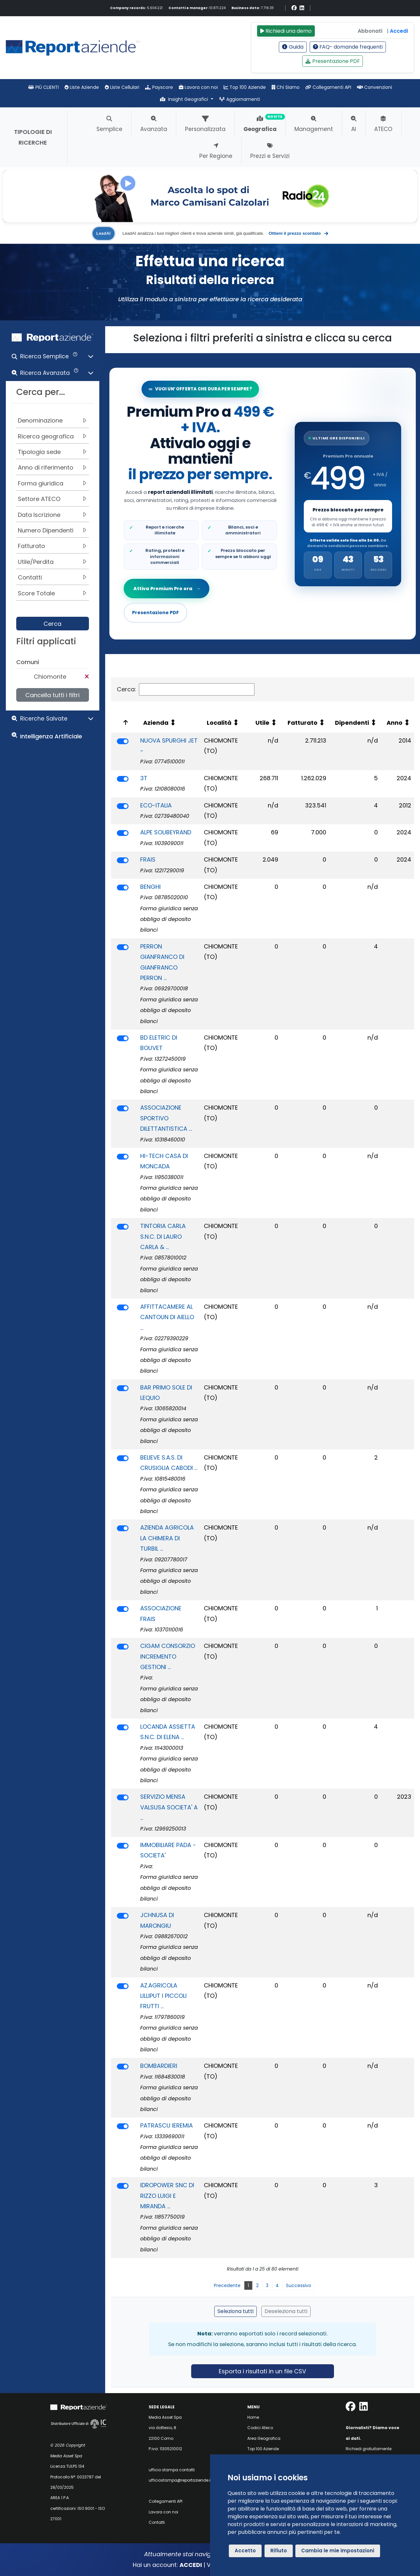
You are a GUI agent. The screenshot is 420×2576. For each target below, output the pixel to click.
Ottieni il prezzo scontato (298, 233)
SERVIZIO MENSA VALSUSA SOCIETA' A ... (169, 1807)
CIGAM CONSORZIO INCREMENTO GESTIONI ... (167, 1656)
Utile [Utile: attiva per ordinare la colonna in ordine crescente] (262, 723)
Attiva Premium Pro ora (166, 588)
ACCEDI (190, 2565)
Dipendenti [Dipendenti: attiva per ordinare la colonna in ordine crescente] (352, 723)
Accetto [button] (245, 2550)
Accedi (399, 31)
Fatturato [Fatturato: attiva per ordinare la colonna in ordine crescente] (302, 723)
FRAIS (147, 859)
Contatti (157, 2522)
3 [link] (267, 2285)
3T (143, 778)
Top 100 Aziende (245, 87)
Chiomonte (50, 677)
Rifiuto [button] (278, 2550)
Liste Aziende (82, 87)
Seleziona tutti (235, 2311)
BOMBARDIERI (158, 2066)
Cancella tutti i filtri (52, 695)
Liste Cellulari (122, 87)
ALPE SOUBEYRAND (165, 832)
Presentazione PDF (332, 61)
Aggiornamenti (239, 99)
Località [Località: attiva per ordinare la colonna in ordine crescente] (219, 723)
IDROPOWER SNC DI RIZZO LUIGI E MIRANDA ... (167, 2195)
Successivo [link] (298, 2285)
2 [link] (257, 2285)
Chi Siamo (286, 87)
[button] (52, 357)
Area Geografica (263, 2438)
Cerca (52, 624)
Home (253, 2417)
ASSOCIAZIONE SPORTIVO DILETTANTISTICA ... (166, 1118)
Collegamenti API (328, 87)
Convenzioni (374, 87)
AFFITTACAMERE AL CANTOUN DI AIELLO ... (167, 1317)
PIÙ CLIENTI (43, 87)
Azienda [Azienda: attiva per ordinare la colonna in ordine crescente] (155, 723)
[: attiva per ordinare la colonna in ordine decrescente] (124, 722)
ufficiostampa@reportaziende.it (180, 2480)
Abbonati (370, 31)
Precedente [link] (227, 2285)
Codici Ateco (260, 2427)
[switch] (123, 741)
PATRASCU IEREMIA (166, 2125)
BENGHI (150, 887)
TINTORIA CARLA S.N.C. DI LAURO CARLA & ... (163, 1236)
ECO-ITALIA (156, 805)
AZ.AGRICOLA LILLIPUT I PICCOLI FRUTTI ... (163, 1995)
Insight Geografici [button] (184, 99)
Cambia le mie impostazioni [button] (337, 2550)
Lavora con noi (198, 87)
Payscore (159, 87)
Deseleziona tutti (286, 2311)
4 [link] (277, 2285)
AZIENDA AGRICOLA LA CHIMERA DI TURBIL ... (167, 1538)
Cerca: (185, 689)
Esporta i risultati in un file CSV (262, 2371)
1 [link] (248, 2285)
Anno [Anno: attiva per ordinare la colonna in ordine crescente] (394, 723)
